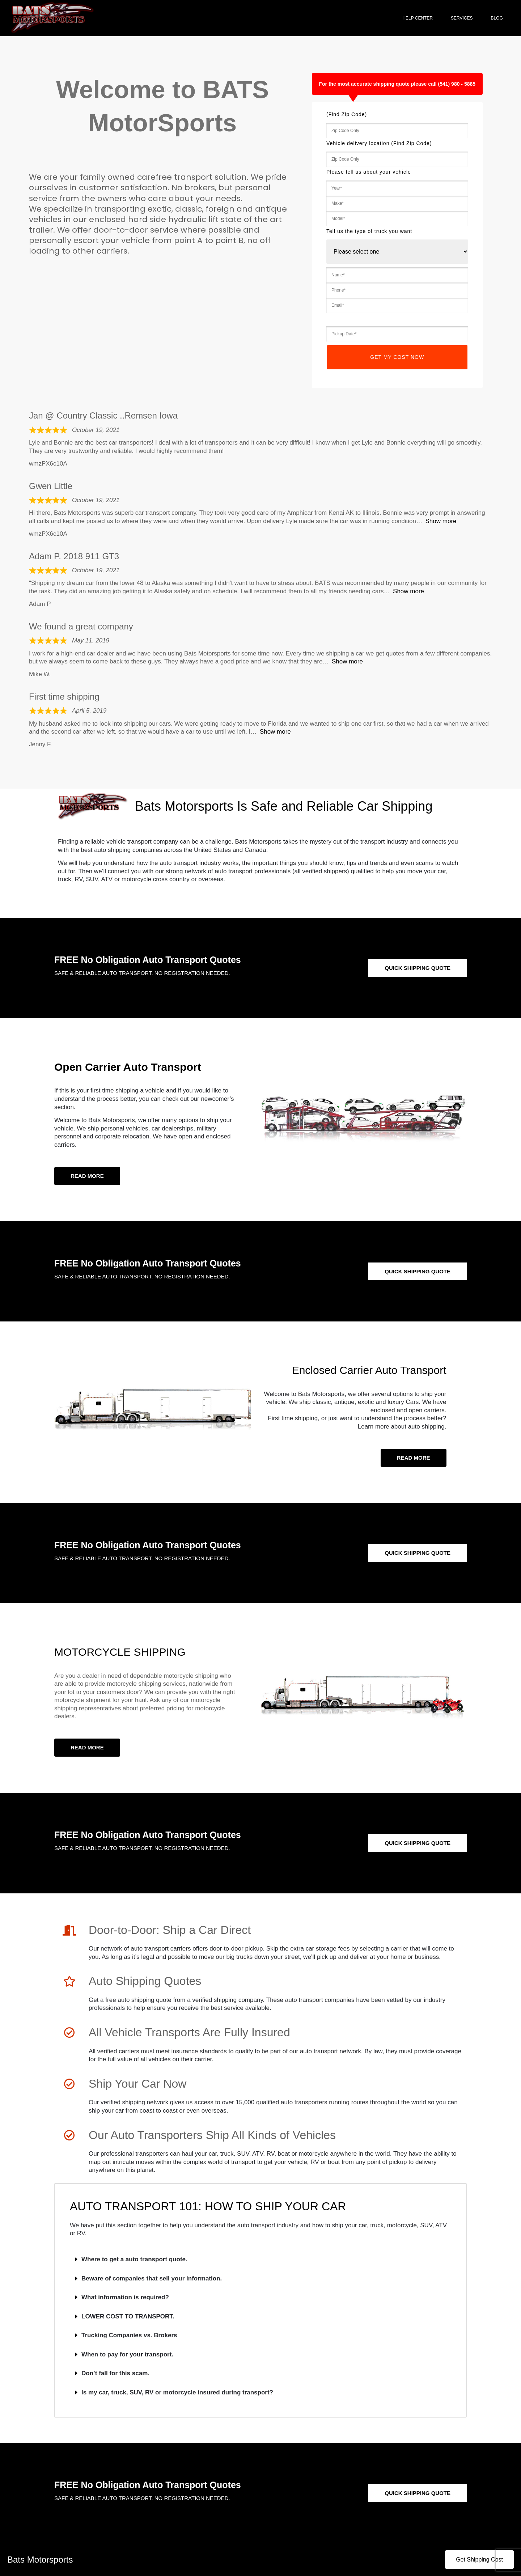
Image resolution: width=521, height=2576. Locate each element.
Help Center (419, 18)
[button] (260, 2259)
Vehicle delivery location (379, 143)
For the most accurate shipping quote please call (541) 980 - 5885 (397, 84)
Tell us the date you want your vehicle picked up (388, 318)
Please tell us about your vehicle (368, 172)
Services (463, 18)
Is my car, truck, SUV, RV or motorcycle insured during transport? (177, 2392)
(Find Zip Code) (346, 114)
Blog (499, 18)
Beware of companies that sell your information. (151, 2278)
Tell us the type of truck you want (369, 231)
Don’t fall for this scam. (115, 2373)
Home (381, 18)
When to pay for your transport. (127, 2354)
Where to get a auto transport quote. (134, 2259)
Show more (441, 521)
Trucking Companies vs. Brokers (129, 2335)
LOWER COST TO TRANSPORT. (127, 2316)
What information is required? (125, 2297)
